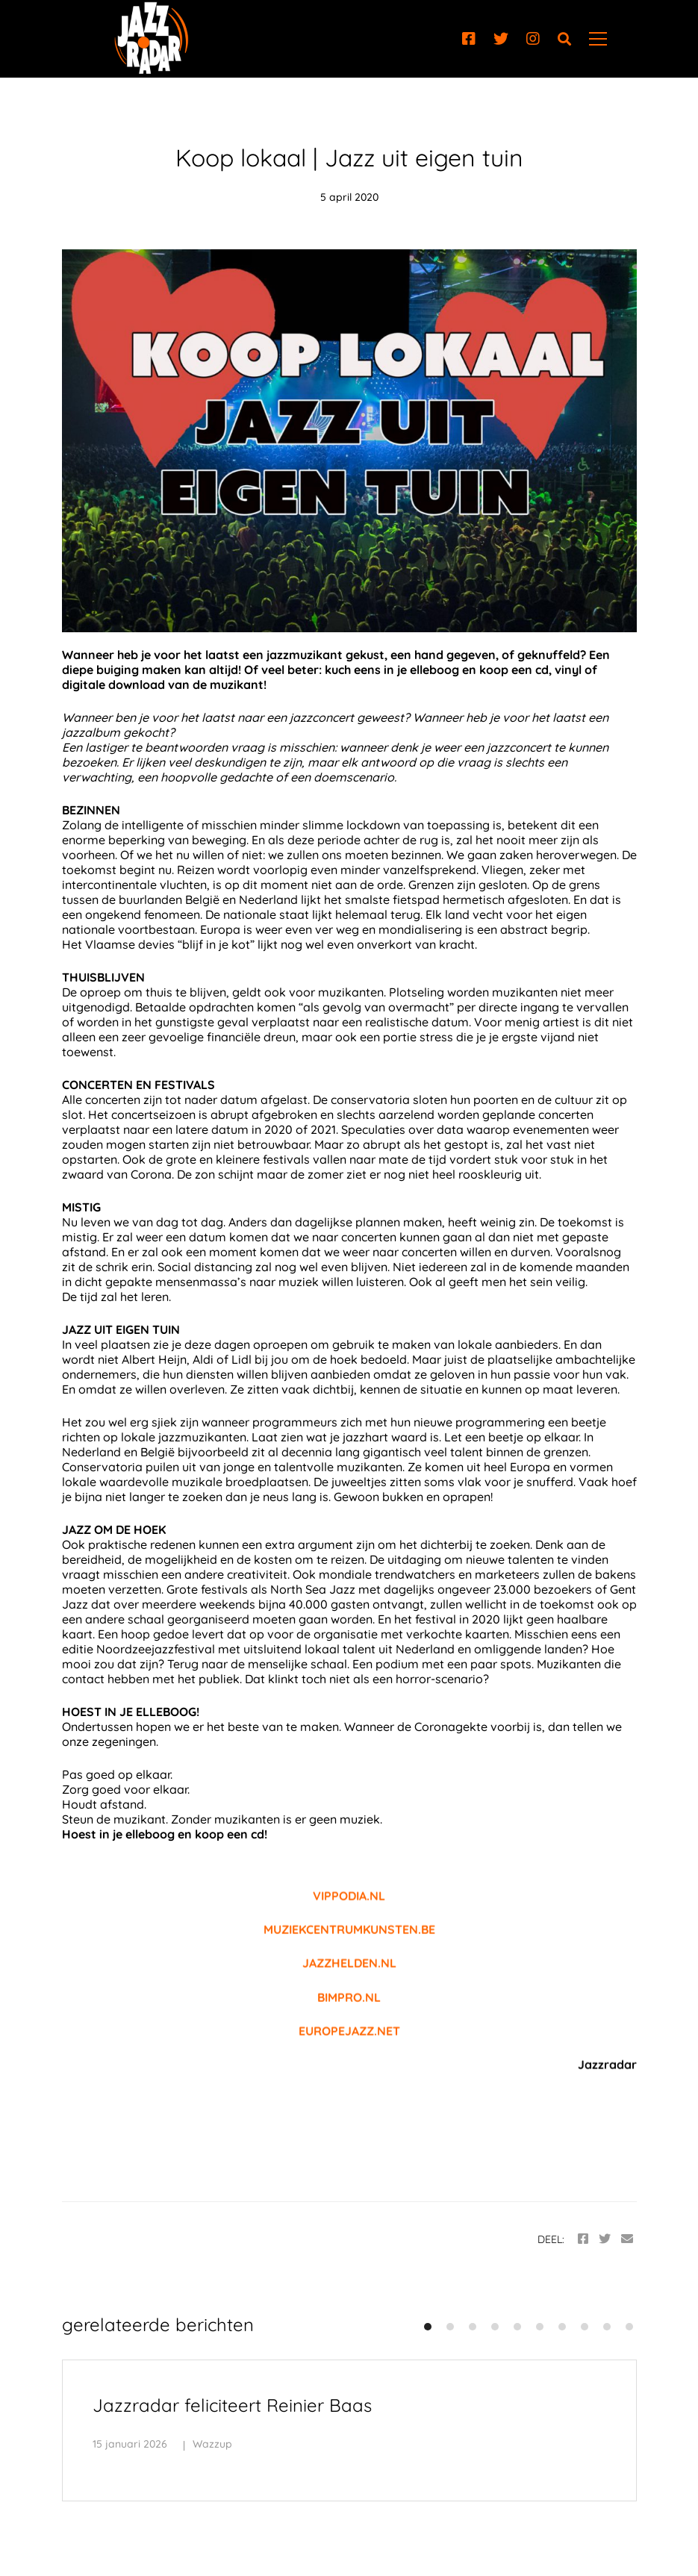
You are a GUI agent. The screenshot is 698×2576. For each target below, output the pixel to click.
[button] (427, 2326)
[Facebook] (469, 39)
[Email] (627, 2239)
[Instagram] (533, 39)
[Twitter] (501, 39)
